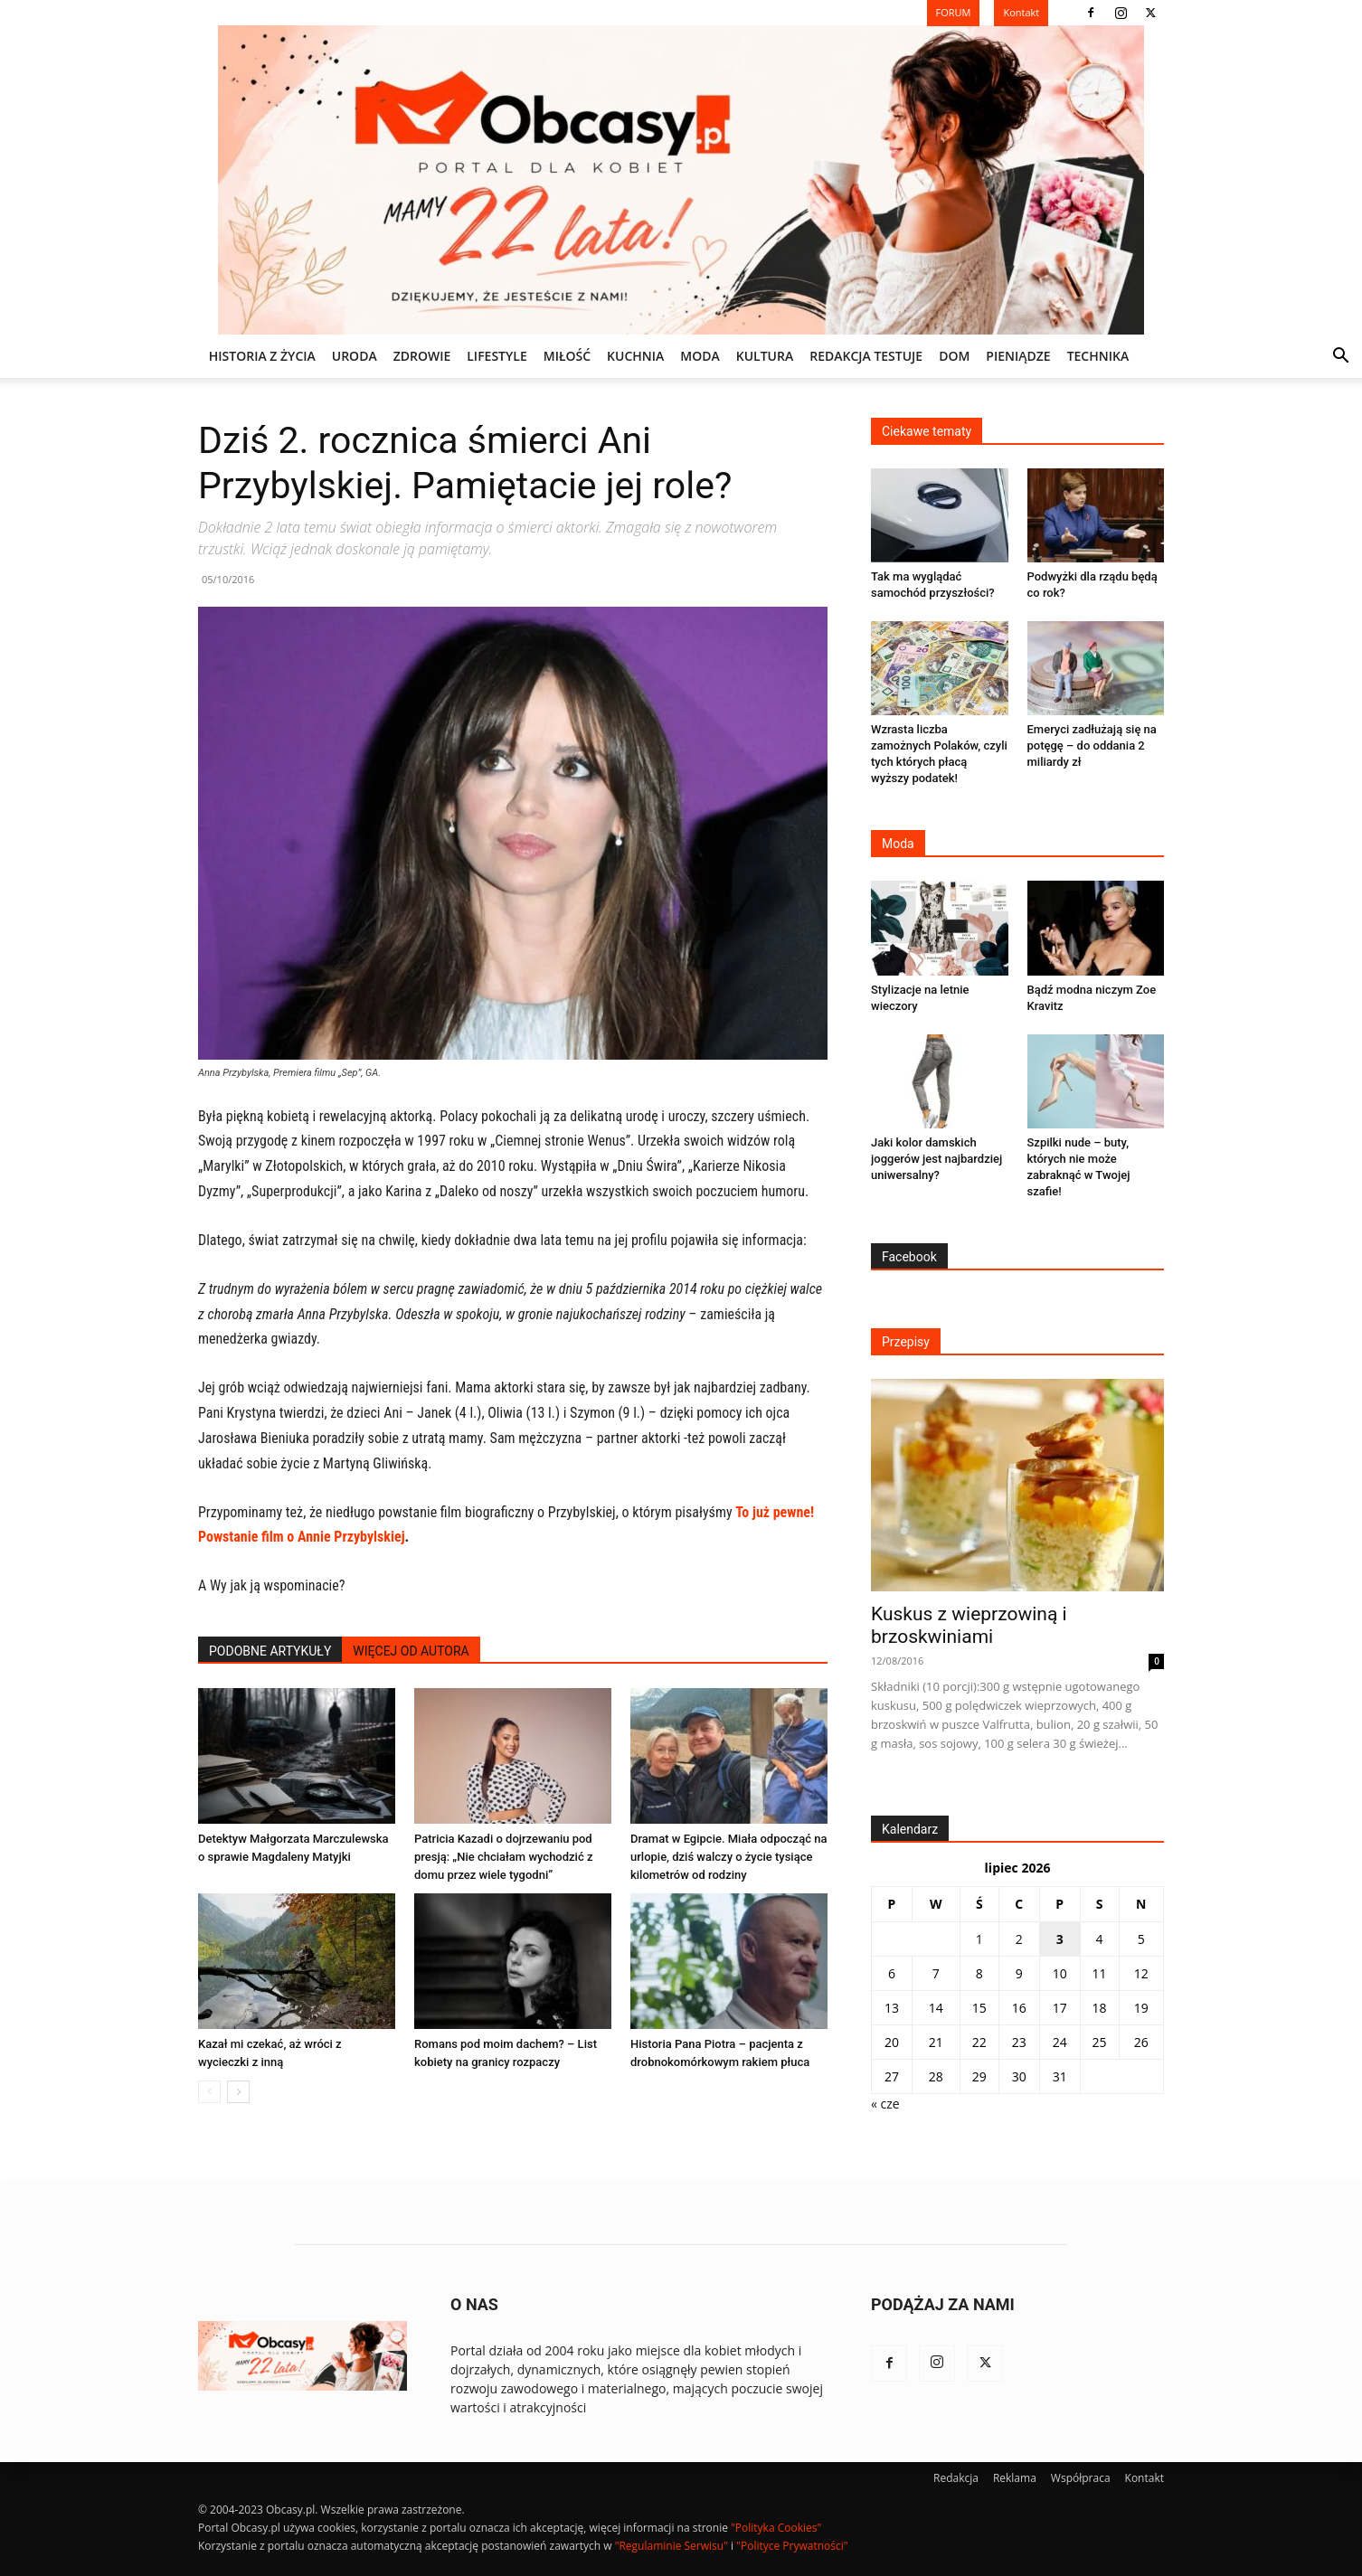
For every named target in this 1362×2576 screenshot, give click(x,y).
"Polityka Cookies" (776, 2527)
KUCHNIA (635, 355)
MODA (699, 355)
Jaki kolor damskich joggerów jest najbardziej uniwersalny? (936, 1159)
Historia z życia (262, 355)
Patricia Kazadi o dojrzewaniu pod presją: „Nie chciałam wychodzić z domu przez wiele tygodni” (503, 1857)
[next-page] (238, 2092)
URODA (354, 355)
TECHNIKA (1098, 355)
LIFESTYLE (496, 355)
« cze (885, 2103)
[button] (1340, 357)
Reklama (1014, 2478)
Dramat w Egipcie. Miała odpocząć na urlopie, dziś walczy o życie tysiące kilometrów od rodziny (728, 1857)
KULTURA (764, 355)
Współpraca (1081, 2478)
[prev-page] (209, 2092)
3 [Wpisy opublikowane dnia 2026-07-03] (1060, 1939)
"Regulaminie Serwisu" (671, 2545)
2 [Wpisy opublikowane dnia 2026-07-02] (1019, 1939)
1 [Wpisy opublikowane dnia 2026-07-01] (979, 1939)
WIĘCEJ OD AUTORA (410, 1651)
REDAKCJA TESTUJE (865, 355)
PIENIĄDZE (1018, 355)
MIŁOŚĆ (567, 355)
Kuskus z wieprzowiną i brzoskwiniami (969, 1625)
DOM (954, 355)
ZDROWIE (422, 355)
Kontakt (1144, 2478)
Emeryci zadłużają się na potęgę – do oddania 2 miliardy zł (1092, 745)
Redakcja (956, 2478)
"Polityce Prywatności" (791, 2545)
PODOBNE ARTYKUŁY (270, 1651)
